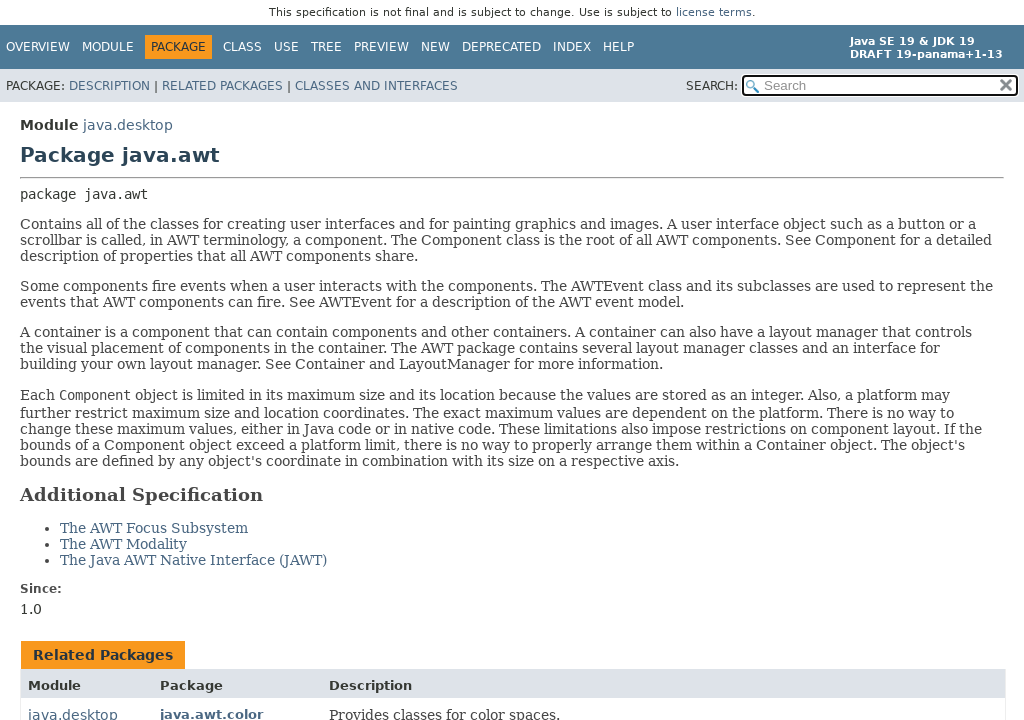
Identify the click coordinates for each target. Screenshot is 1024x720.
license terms (714, 12)
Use (286, 47)
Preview (381, 47)
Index (572, 47)
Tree (326, 47)
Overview (38, 47)
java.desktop (128, 125)
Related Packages (222, 86)
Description (109, 86)
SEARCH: (712, 86)
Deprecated (501, 47)
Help (618, 47)
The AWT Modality (123, 544)
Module (108, 47)
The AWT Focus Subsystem (154, 528)
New (435, 47)
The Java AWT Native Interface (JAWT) (193, 560)
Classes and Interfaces (376, 86)
